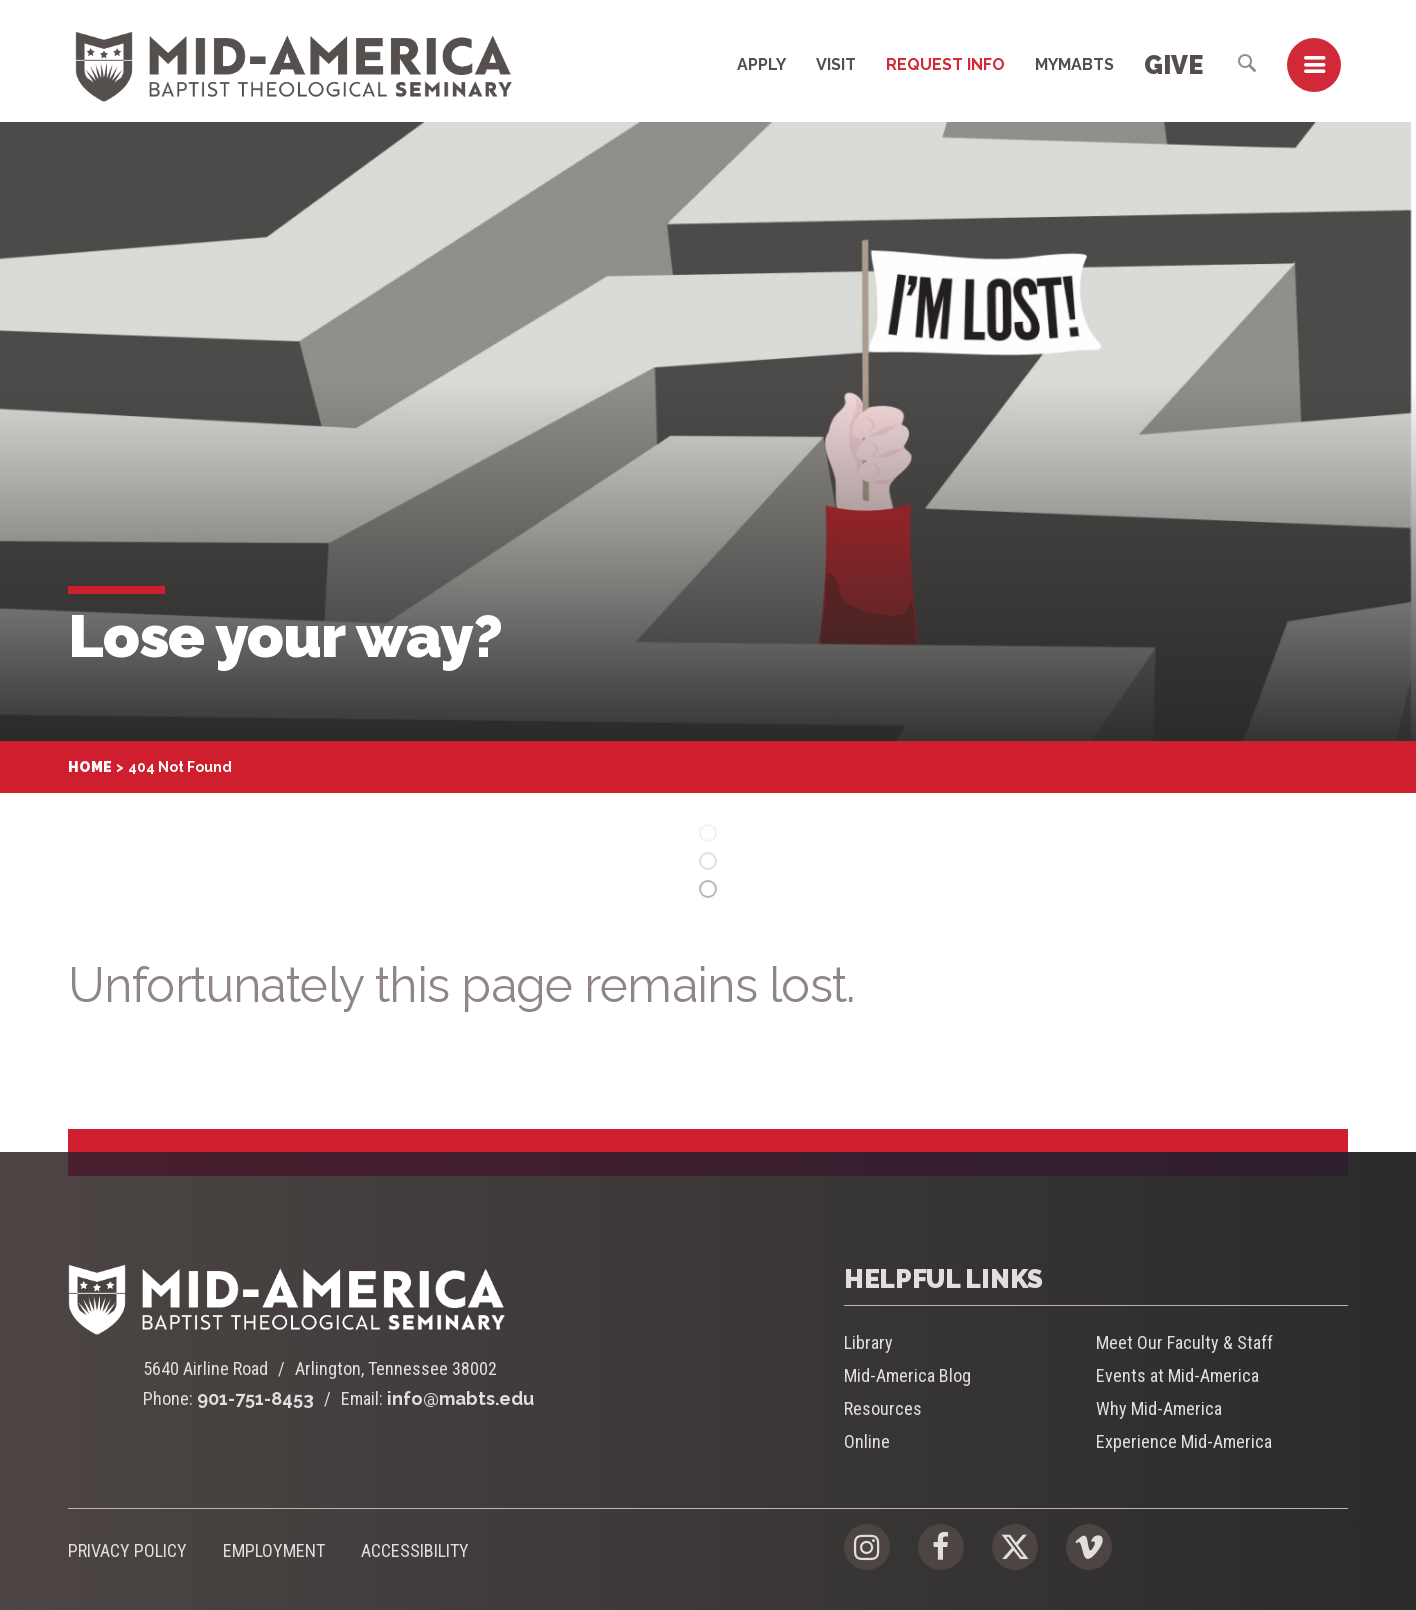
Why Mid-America (1159, 1408)
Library (868, 1342)
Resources (883, 1408)
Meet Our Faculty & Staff (1184, 1342)
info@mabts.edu (460, 1398)
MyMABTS (1074, 64)
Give (1173, 65)
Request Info (945, 64)
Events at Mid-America (1177, 1375)
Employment (274, 1550)
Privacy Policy (127, 1550)
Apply (761, 64)
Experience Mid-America (1184, 1441)
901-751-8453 (255, 1398)
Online (867, 1441)
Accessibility (415, 1550)
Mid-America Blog (907, 1375)
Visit (836, 64)
